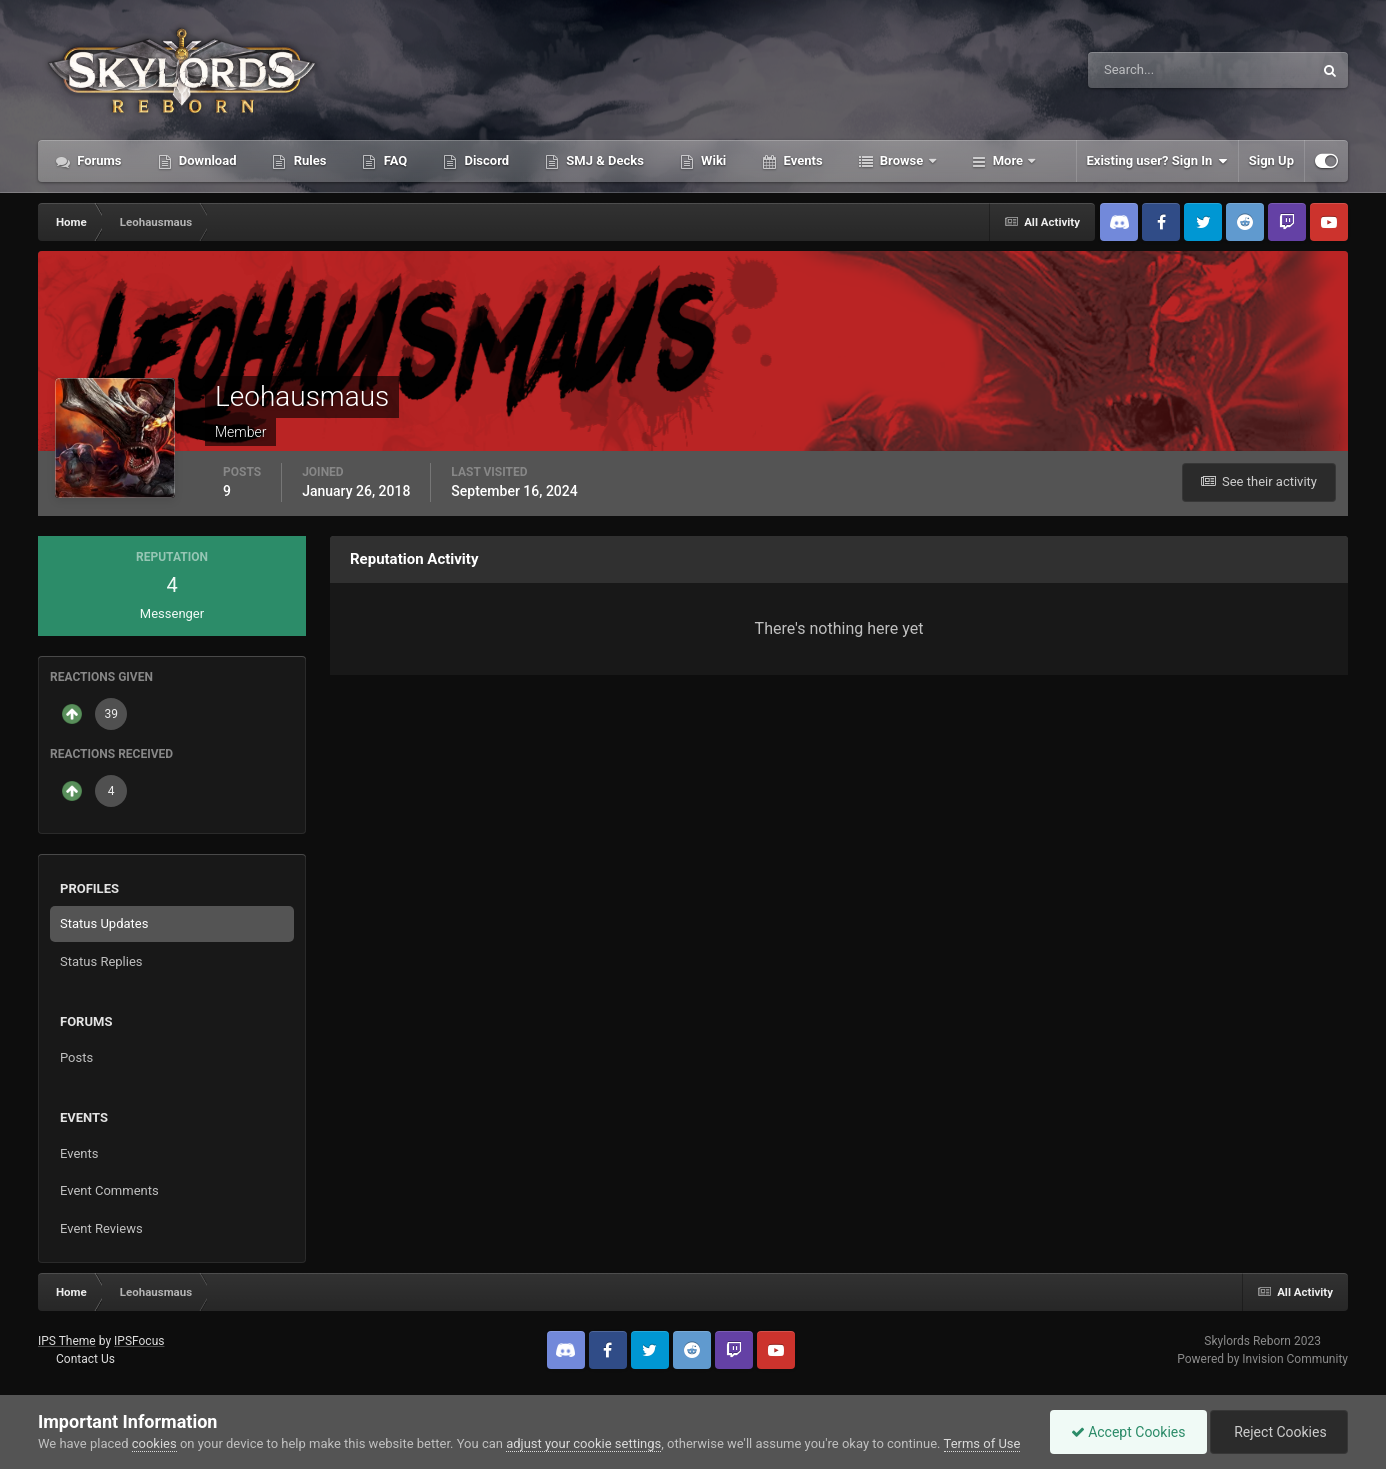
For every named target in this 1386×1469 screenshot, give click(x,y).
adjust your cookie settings (583, 1443)
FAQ (393, 160)
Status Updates (104, 923)
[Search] (1139, 70)
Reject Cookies (1279, 1432)
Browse (902, 160)
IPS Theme (67, 1341)
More (1008, 160)
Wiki (712, 160)
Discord (485, 160)
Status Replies (101, 961)
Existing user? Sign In (1157, 161)
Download (206, 160)
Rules (308, 160)
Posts (76, 1057)
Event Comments (109, 1190)
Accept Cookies (1128, 1432)
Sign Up (1271, 160)
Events (801, 160)
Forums (98, 160)
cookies (154, 1443)
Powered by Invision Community (1262, 1359)
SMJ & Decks (603, 160)
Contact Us (85, 1359)
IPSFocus (139, 1341)
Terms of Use (982, 1443)
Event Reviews (101, 1228)
